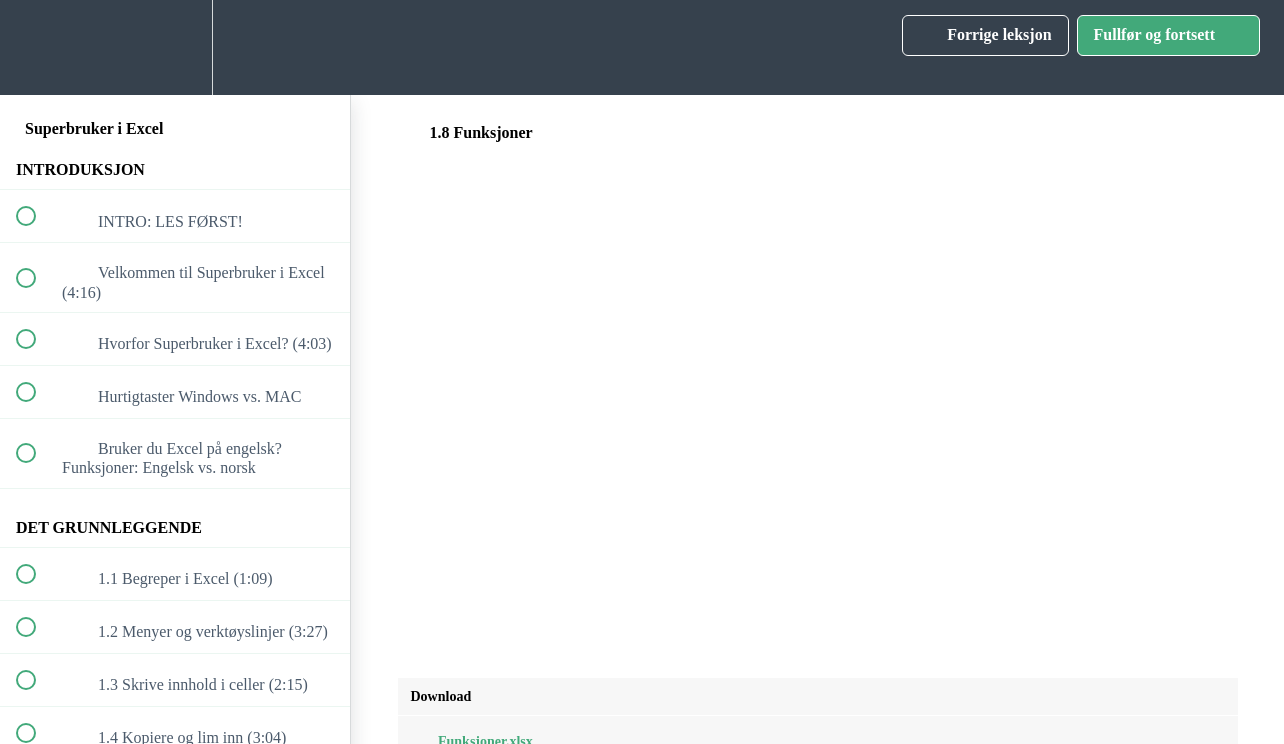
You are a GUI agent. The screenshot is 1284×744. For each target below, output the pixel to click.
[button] (37, 47)
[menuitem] (175, 47)
